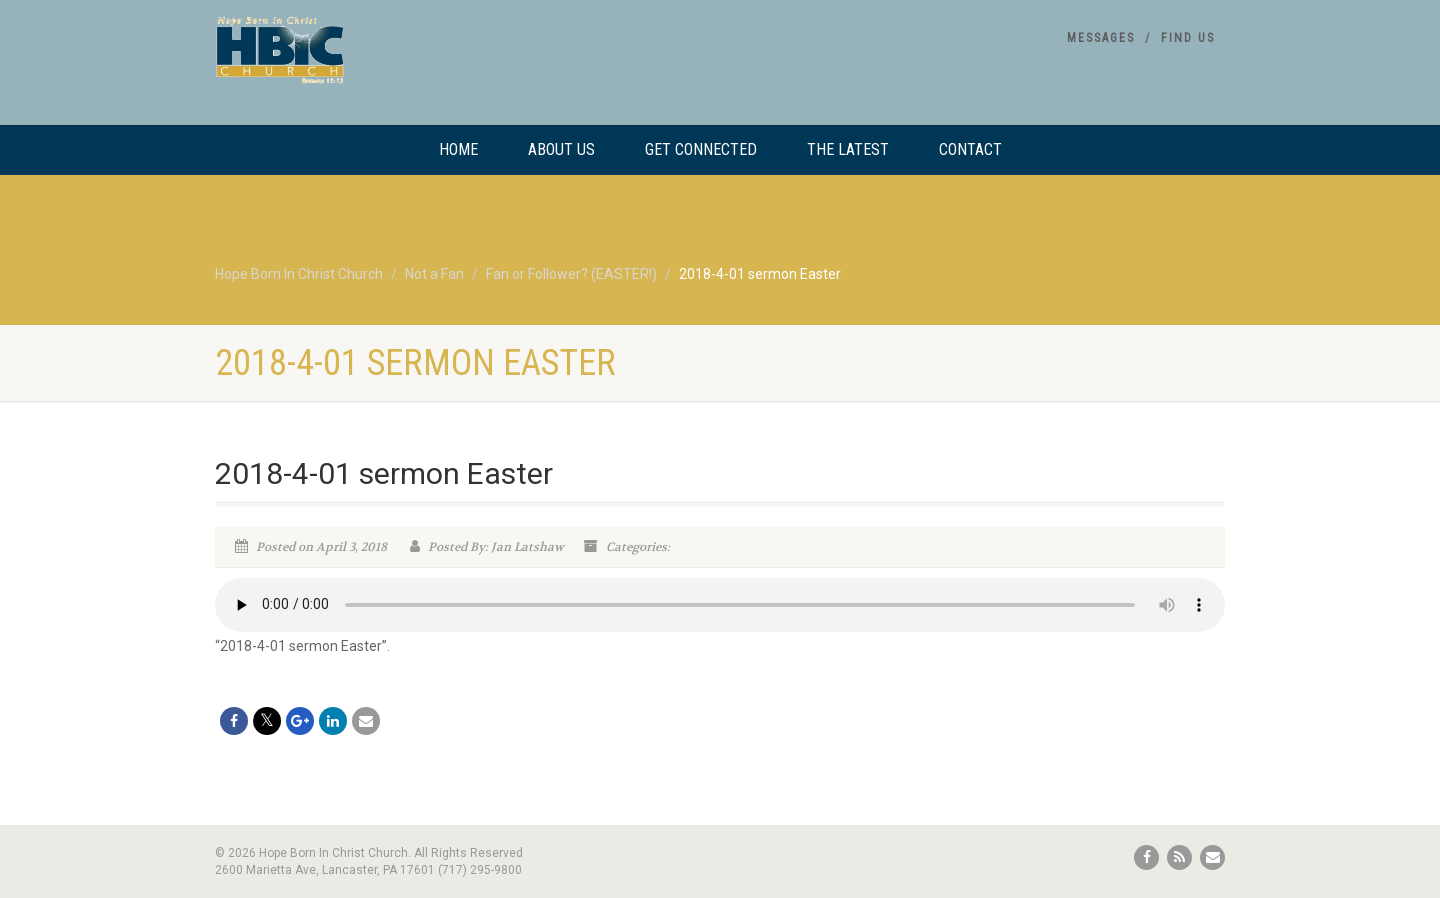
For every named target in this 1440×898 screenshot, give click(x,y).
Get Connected (701, 149)
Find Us (1188, 38)
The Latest (848, 149)
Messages (1101, 38)
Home (458, 149)
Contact (970, 149)
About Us (561, 149)
